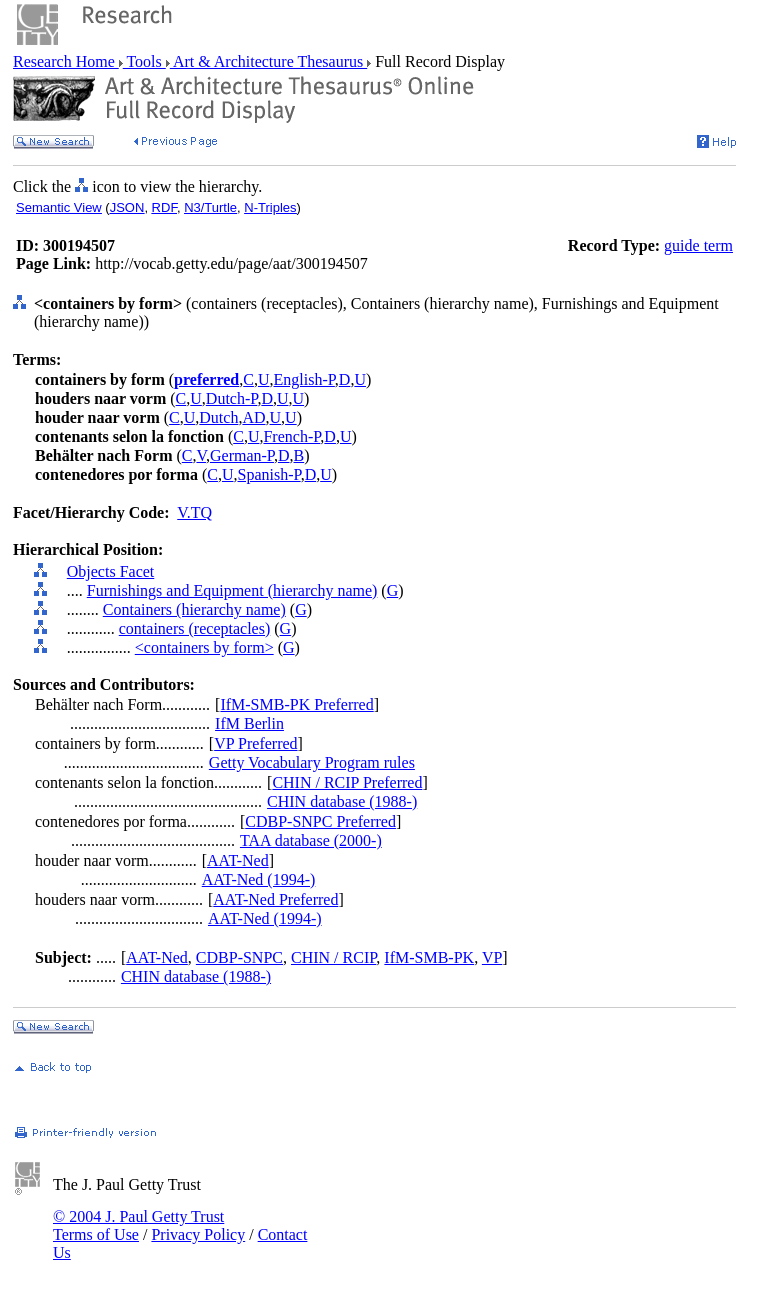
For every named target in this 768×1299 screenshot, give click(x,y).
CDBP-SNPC (239, 957)
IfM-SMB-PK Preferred (296, 704)
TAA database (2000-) (311, 840)
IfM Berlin (249, 723)
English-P (303, 379)
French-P (291, 436)
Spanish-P (269, 474)
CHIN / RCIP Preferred (347, 782)
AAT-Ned (238, 860)
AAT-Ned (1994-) (259, 879)
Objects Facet (111, 571)
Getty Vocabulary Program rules (312, 762)
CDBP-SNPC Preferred (320, 821)
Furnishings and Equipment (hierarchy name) (232, 590)
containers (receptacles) (194, 628)
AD (253, 417)
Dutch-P (232, 398)
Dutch (218, 417)
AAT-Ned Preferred (275, 899)
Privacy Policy (198, 1234)
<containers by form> (204, 647)
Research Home (66, 61)
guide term (698, 245)
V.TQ (194, 512)
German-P (242, 455)
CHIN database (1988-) (342, 801)
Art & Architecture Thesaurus (268, 61)
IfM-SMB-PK (429, 957)
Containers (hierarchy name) (194, 609)
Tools (144, 61)
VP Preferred (255, 743)
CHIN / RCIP (333, 957)
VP (492, 957)
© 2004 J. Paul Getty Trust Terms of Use (138, 1225)
